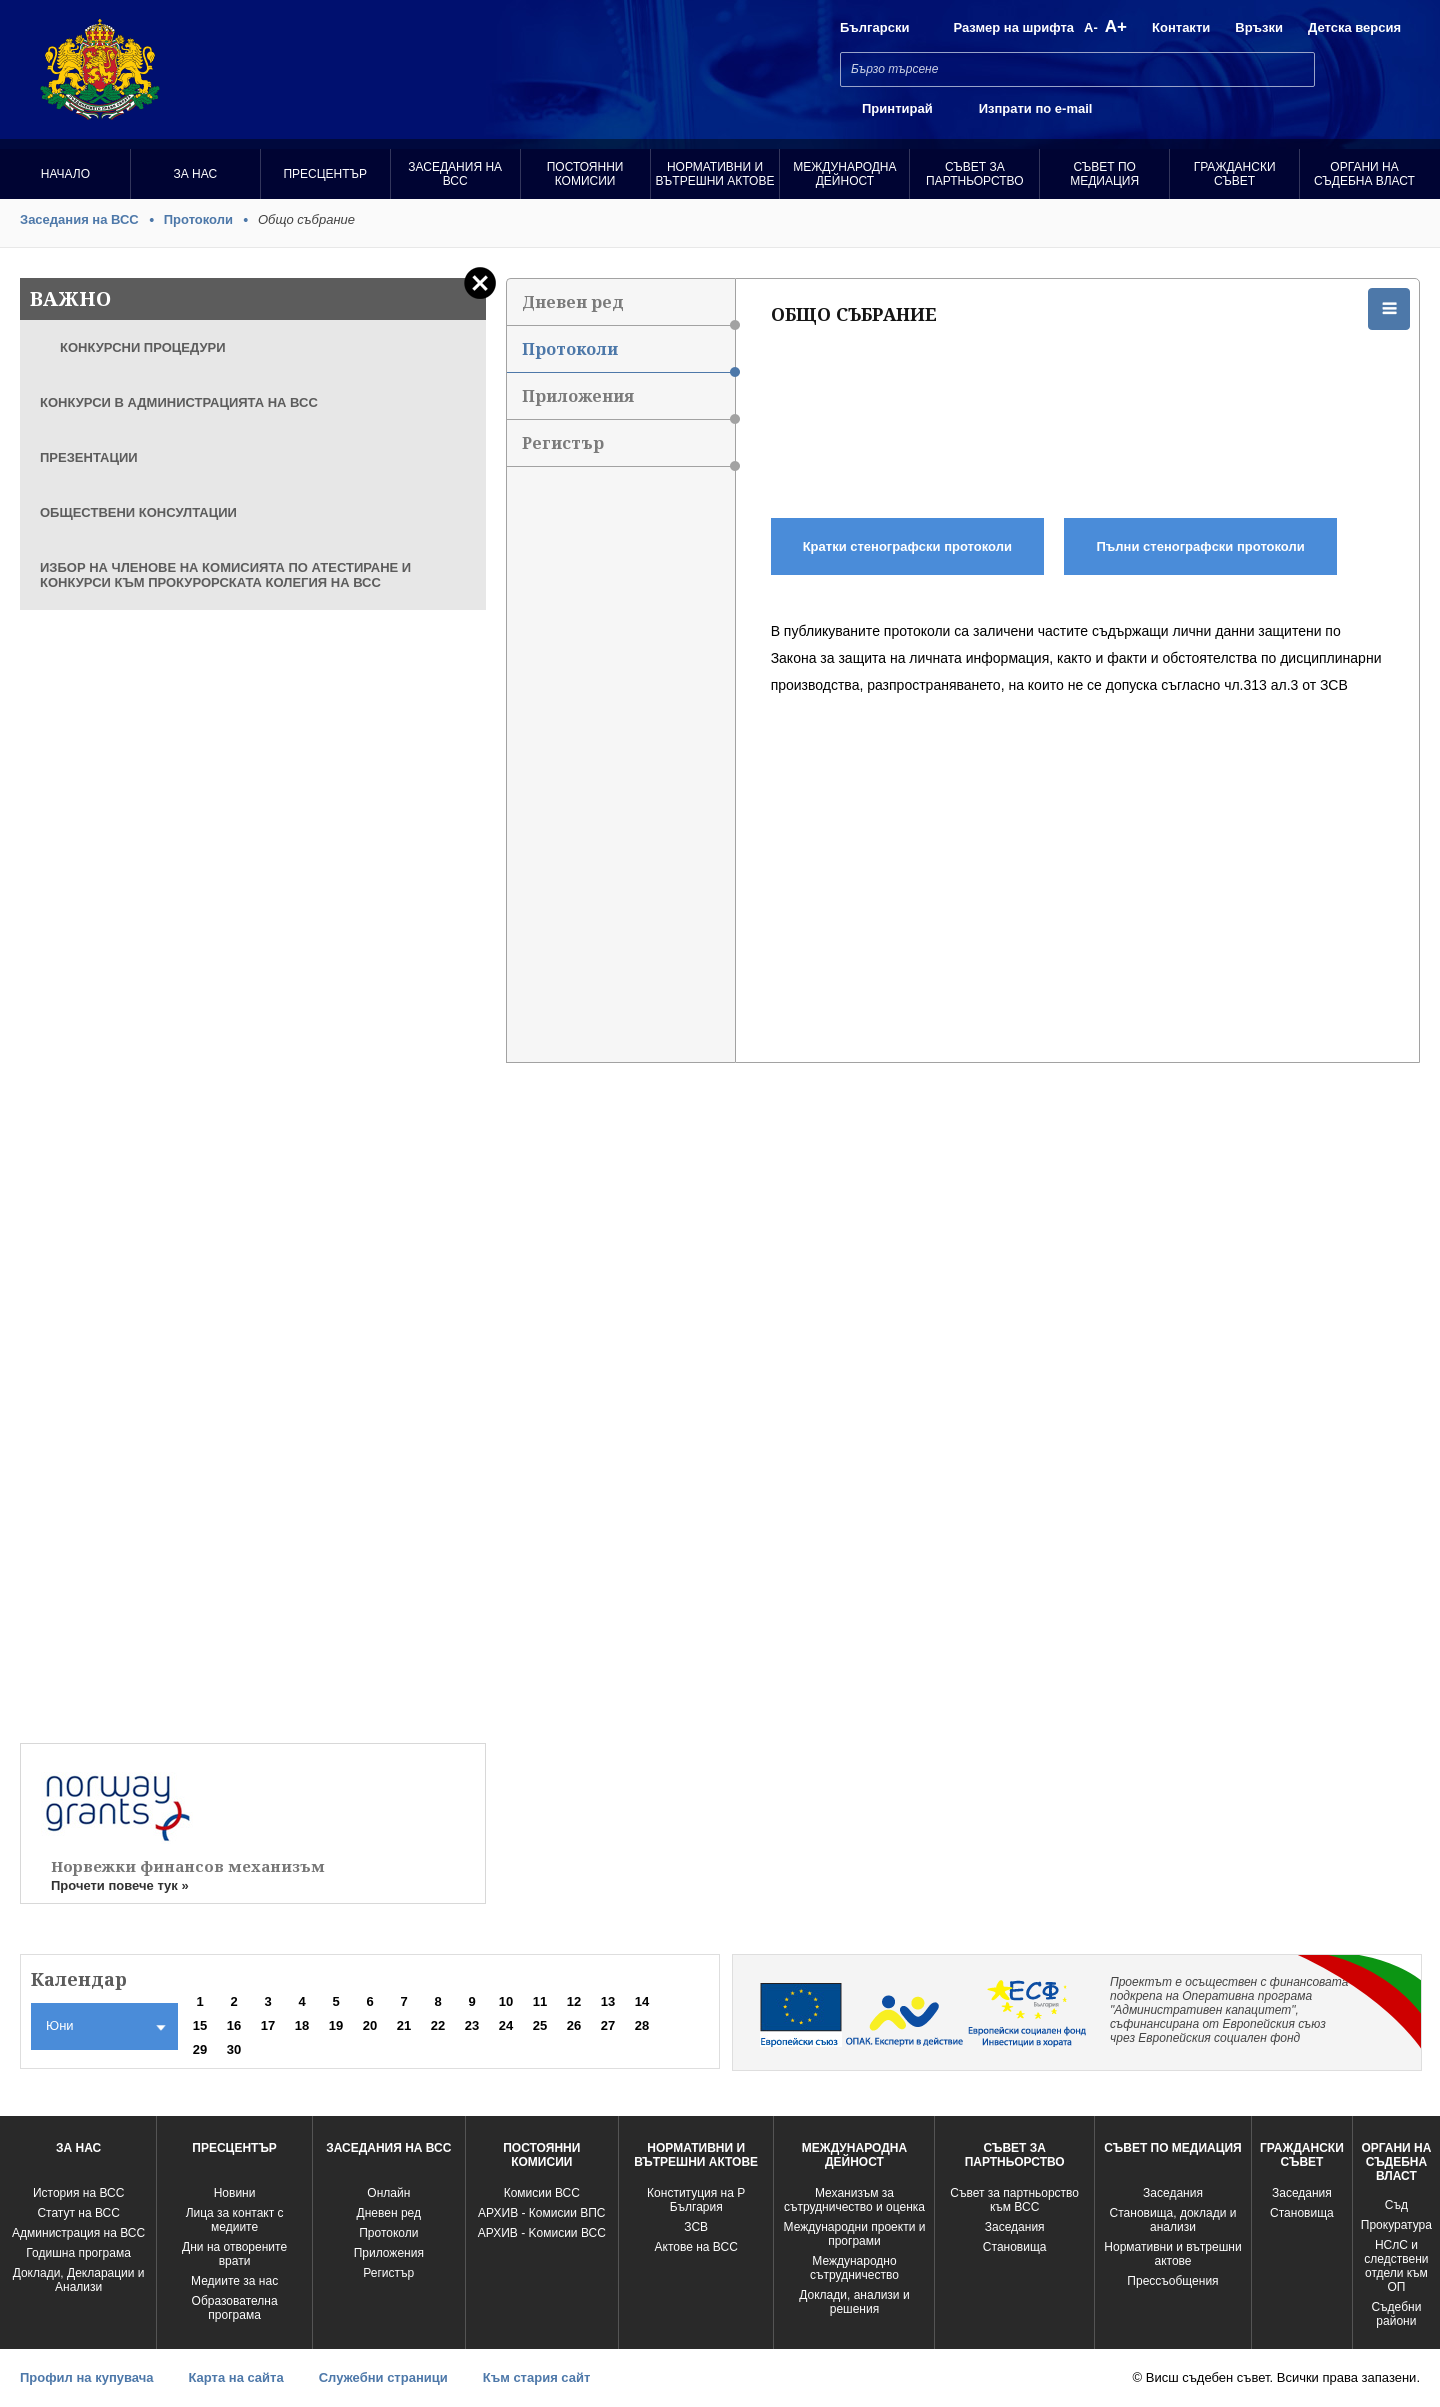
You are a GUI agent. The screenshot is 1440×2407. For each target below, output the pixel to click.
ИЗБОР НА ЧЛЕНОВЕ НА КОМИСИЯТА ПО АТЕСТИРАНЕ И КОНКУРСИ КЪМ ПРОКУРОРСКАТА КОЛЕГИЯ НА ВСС (225, 575)
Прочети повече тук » (120, 1885)
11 (540, 2001)
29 (200, 2049)
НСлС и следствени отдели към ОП (1396, 2266)
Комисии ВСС (542, 2193)
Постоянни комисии (585, 174)
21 (404, 2025)
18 (302, 2025)
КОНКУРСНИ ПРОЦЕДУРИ (143, 347)
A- (1091, 27)
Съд (1396, 2205)
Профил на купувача (86, 2377)
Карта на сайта (235, 2377)
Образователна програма (235, 2308)
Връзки (1259, 27)
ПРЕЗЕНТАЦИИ (89, 457)
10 (506, 2001)
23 (472, 2025)
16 (234, 2025)
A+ (1116, 26)
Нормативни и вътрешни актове (715, 174)
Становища (1015, 2247)
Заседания (1015, 2227)
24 (506, 2025)
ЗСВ (696, 2227)
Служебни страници (383, 2377)
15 (200, 2025)
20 (370, 2025)
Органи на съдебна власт (1364, 174)
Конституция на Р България (696, 2200)
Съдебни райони (1396, 2314)
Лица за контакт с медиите (235, 2220)
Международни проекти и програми (855, 2234)
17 (268, 2025)
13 (608, 2001)
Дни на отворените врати (234, 2254)
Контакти (1181, 27)
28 (642, 2025)
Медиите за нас (234, 2281)
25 (540, 2025)
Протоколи (198, 219)
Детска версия (1354, 27)
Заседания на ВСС (455, 174)
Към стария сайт (537, 2377)
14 (642, 2001)
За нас (196, 174)
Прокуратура (1396, 2225)
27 (608, 2025)
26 (574, 2025)
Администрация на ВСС (78, 2233)
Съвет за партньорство (974, 174)
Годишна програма (78, 2253)
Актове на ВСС (696, 2247)
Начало (65, 174)
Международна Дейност (844, 174)
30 (234, 2049)
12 (574, 2001)
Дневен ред (628, 308)
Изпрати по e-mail (1036, 108)
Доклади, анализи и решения (854, 2302)
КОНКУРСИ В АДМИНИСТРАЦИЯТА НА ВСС (179, 402)
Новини (235, 2193)
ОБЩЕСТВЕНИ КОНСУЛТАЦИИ (138, 512)
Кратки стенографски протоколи (907, 546)
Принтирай (897, 108)
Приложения (628, 402)
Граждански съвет (1235, 174)
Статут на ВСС (78, 2213)
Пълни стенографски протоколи (1201, 546)
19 (336, 2025)
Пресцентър (325, 174)
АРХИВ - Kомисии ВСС (542, 2233)
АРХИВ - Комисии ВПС (541, 2213)
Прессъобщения (1172, 2281)
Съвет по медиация (1104, 174)
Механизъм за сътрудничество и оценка (854, 2200)
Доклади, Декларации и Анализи (79, 2280)
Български (874, 27)
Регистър (628, 449)
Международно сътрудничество (854, 2268)
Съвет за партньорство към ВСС (1014, 2200)
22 (438, 2025)
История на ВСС (78, 2193)
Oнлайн (388, 2193)
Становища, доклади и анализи (1173, 2220)
